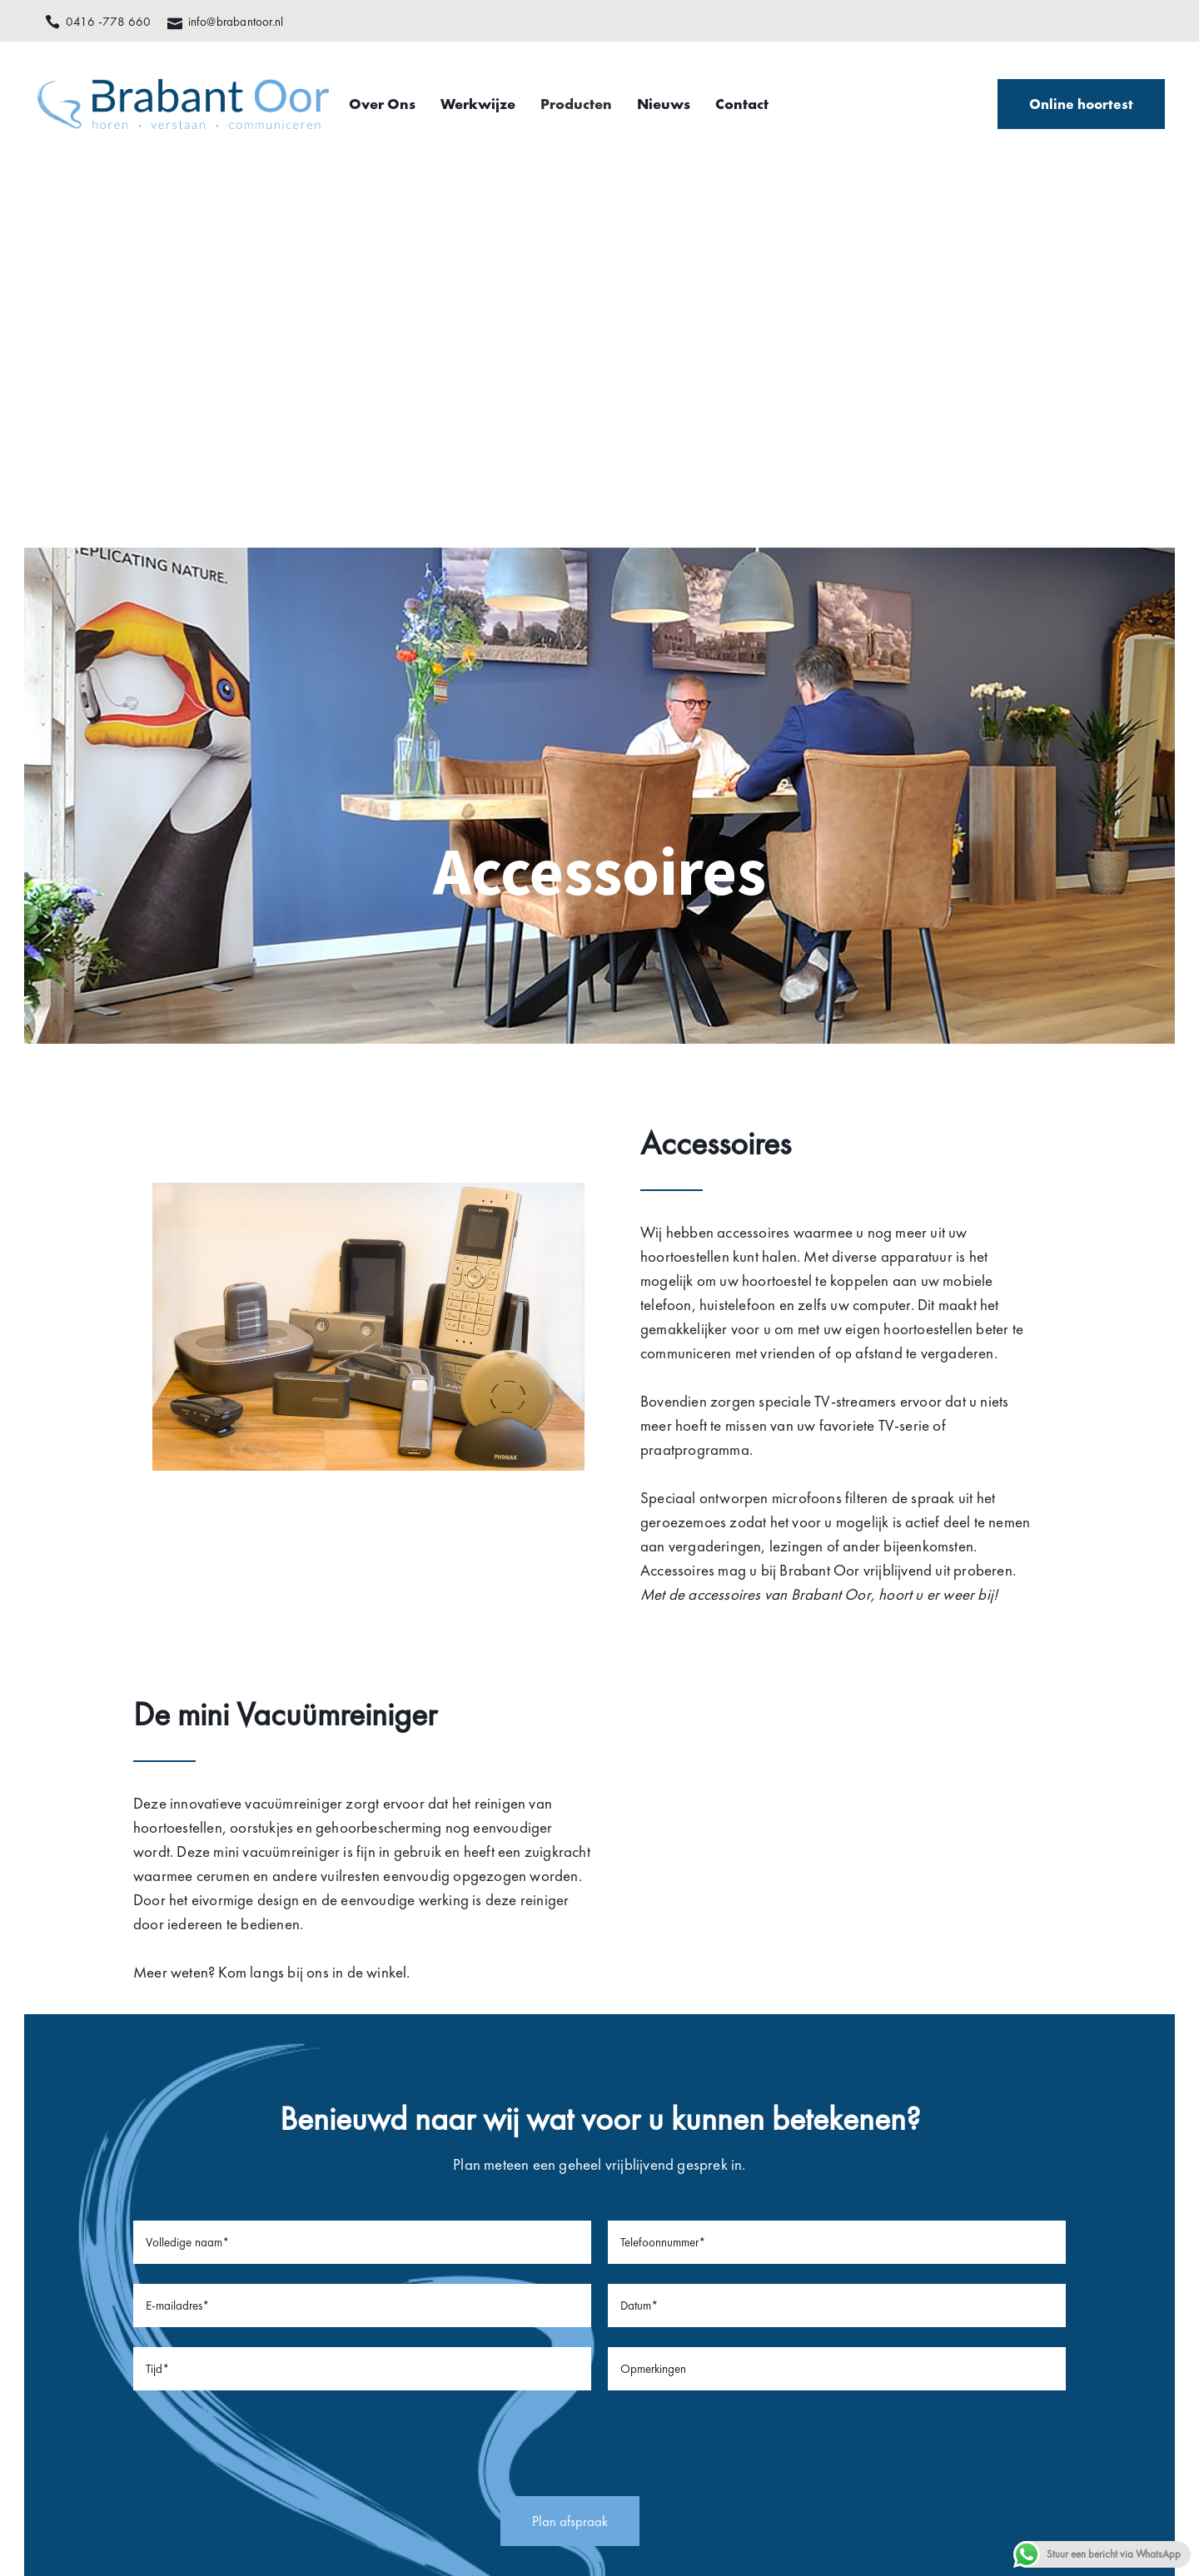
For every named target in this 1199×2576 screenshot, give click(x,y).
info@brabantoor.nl (125, 2302)
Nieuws (529, 2324)
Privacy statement (776, 2453)
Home (524, 2235)
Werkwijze (537, 2302)
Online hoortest (1064, 111)
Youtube (313, 2302)
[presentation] (599, 1913)
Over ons (533, 2257)
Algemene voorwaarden (909, 2453)
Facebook (318, 2280)
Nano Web (1109, 2453)
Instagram (318, 2324)
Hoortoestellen (548, 2280)
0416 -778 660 (115, 2280)
